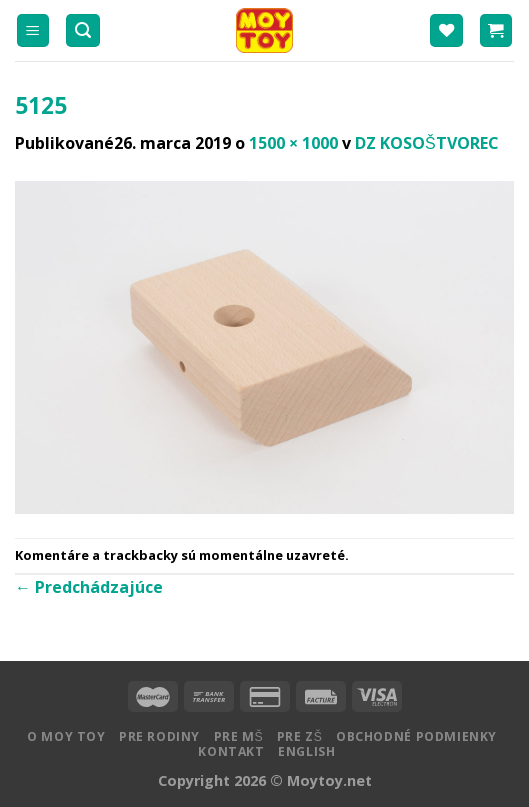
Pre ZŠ (300, 736)
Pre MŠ (239, 736)
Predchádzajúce (89, 587)
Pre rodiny (159, 736)
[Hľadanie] (83, 30)
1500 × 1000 (293, 143)
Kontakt (231, 751)
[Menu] (33, 30)
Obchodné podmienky (416, 736)
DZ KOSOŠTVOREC (427, 143)
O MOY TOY (66, 736)
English (306, 751)
